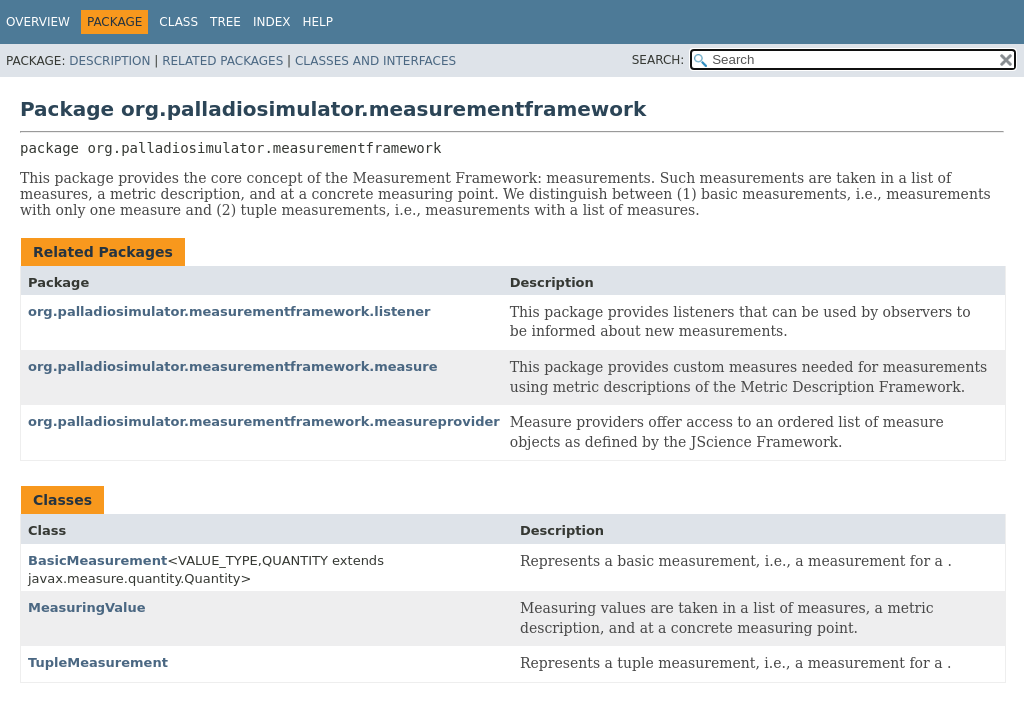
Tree (225, 22)
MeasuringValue (87, 607)
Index (272, 22)
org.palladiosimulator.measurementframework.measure (233, 366)
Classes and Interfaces (375, 61)
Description (109, 61)
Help (318, 22)
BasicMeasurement (97, 560)
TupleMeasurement (98, 662)
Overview (38, 22)
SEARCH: (658, 60)
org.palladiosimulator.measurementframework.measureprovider (264, 421)
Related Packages (222, 61)
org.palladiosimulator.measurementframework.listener (229, 311)
